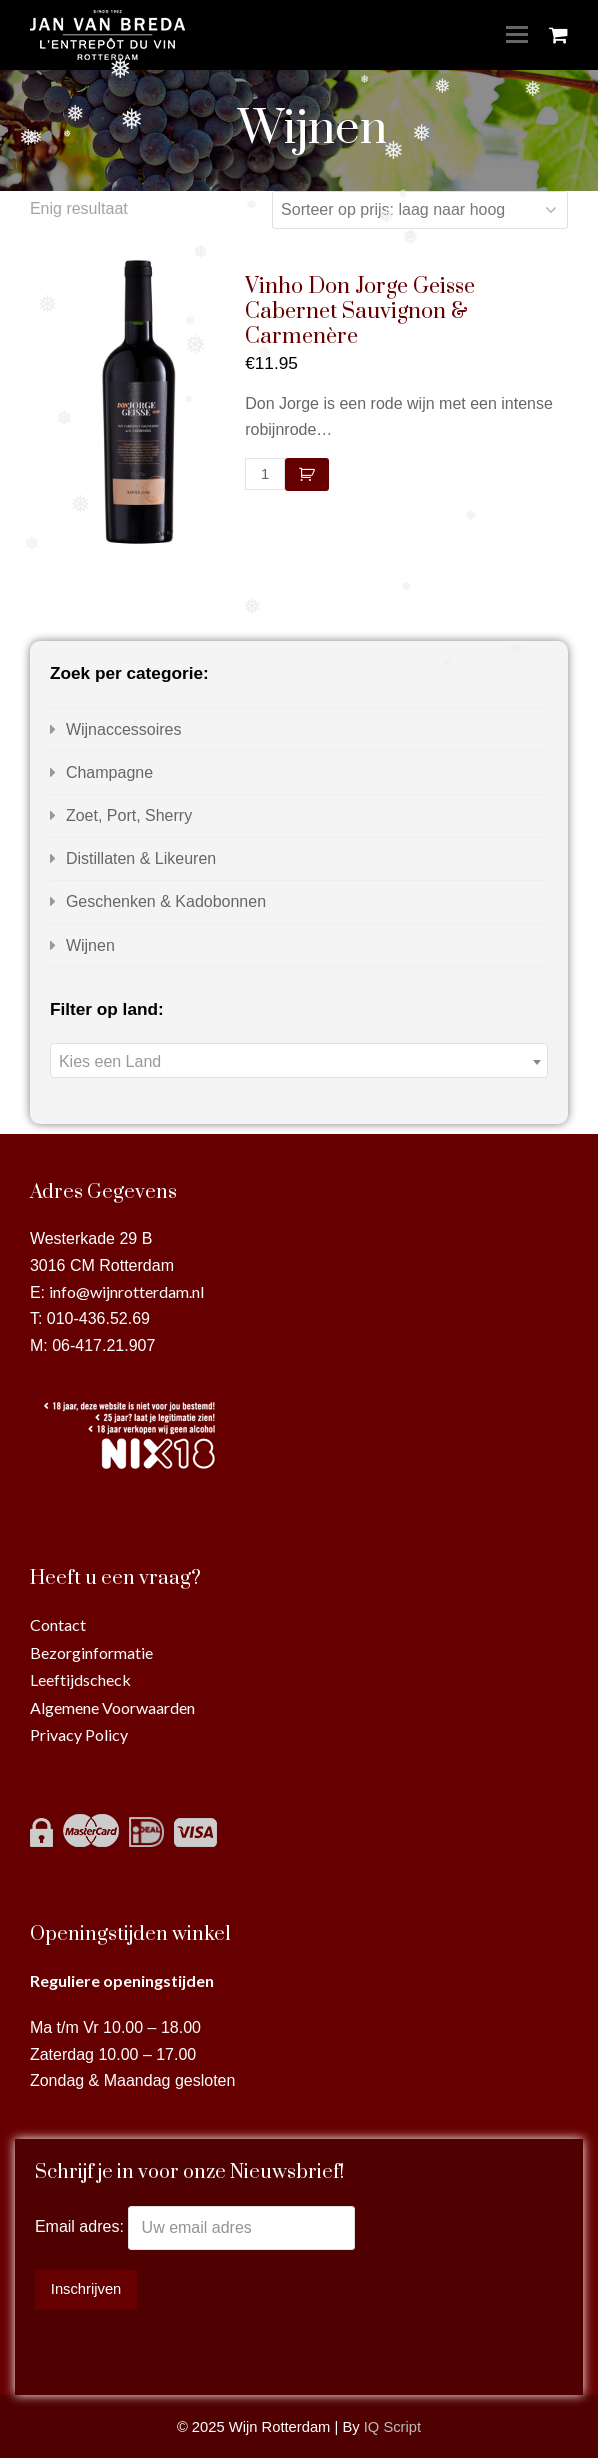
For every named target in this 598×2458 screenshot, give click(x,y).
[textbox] (299, 1061)
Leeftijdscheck (80, 1679)
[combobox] (299, 1060)
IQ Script (392, 2427)
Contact (58, 1624)
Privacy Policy (79, 1734)
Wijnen (90, 945)
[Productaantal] (265, 474)
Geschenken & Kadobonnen (166, 901)
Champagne (109, 772)
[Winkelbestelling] (420, 210)
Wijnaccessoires (124, 729)
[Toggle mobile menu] (517, 35)
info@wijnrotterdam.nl (126, 1291)
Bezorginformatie (91, 1652)
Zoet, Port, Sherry (129, 815)
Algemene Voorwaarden (112, 1707)
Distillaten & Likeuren (141, 858)
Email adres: (81, 2227)
